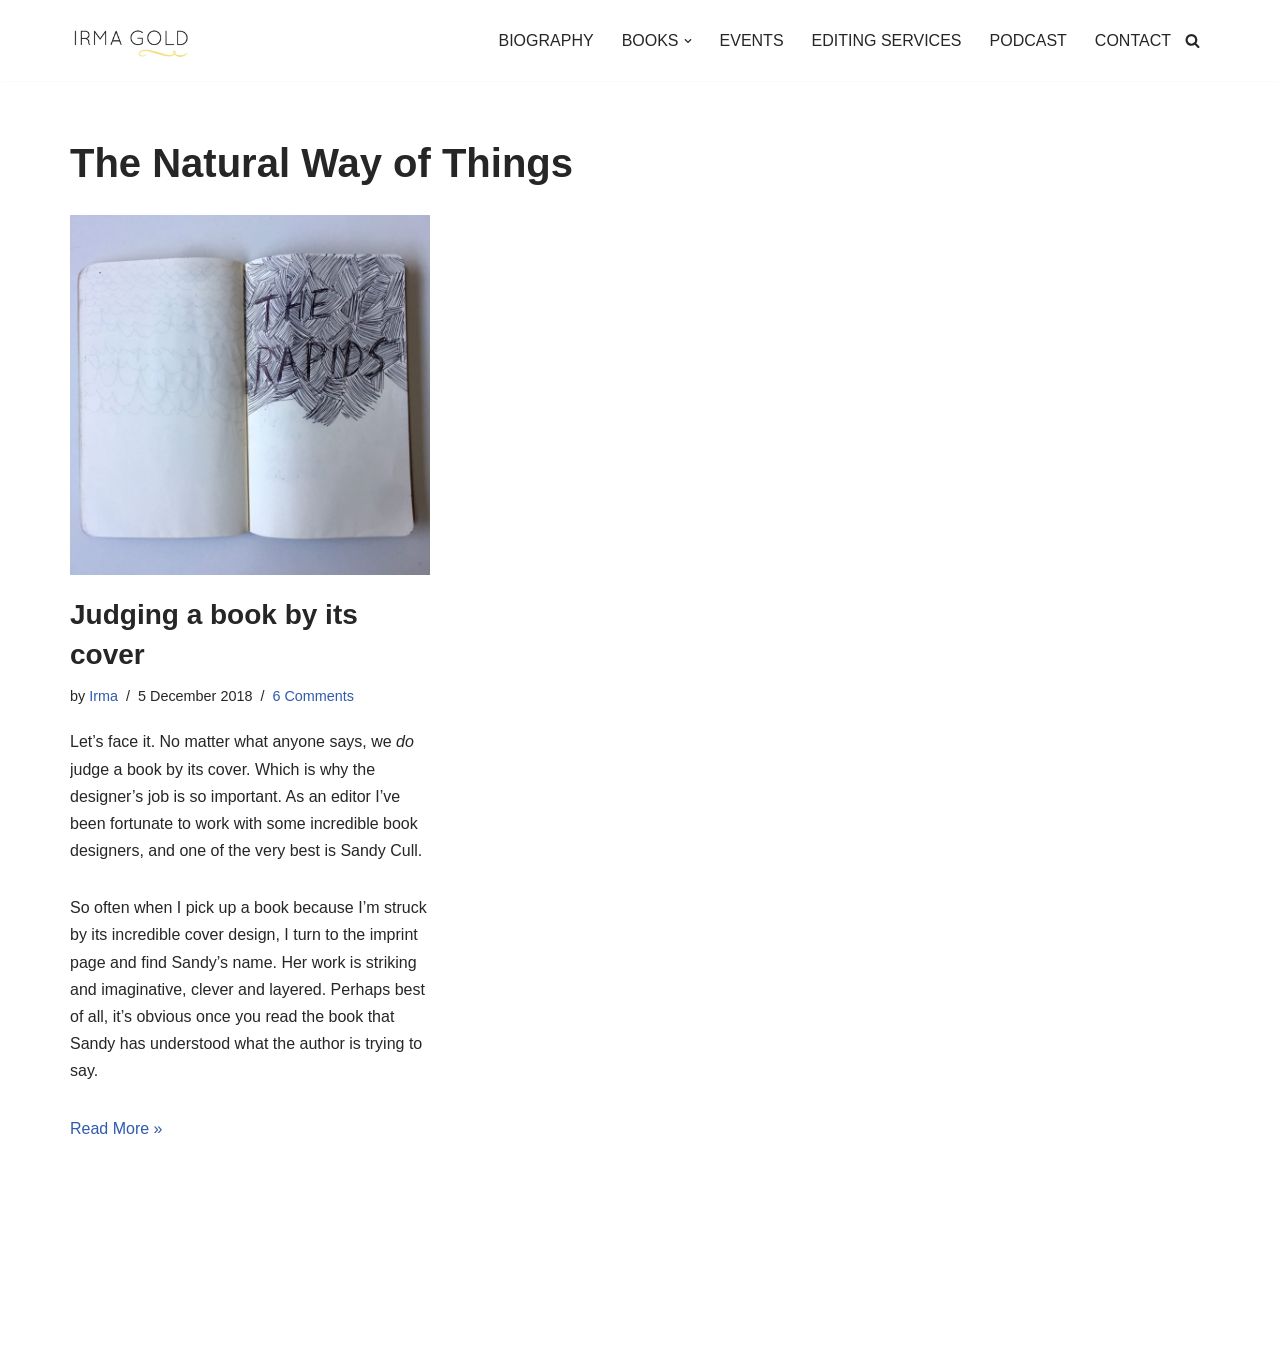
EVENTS (752, 40)
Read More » (116, 1128)
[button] (688, 41)
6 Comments (313, 696)
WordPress (248, 1327)
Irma (103, 696)
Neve (88, 1327)
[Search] (1192, 40)
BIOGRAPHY (545, 40)
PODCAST (1028, 40)
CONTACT (1133, 40)
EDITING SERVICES (887, 40)
